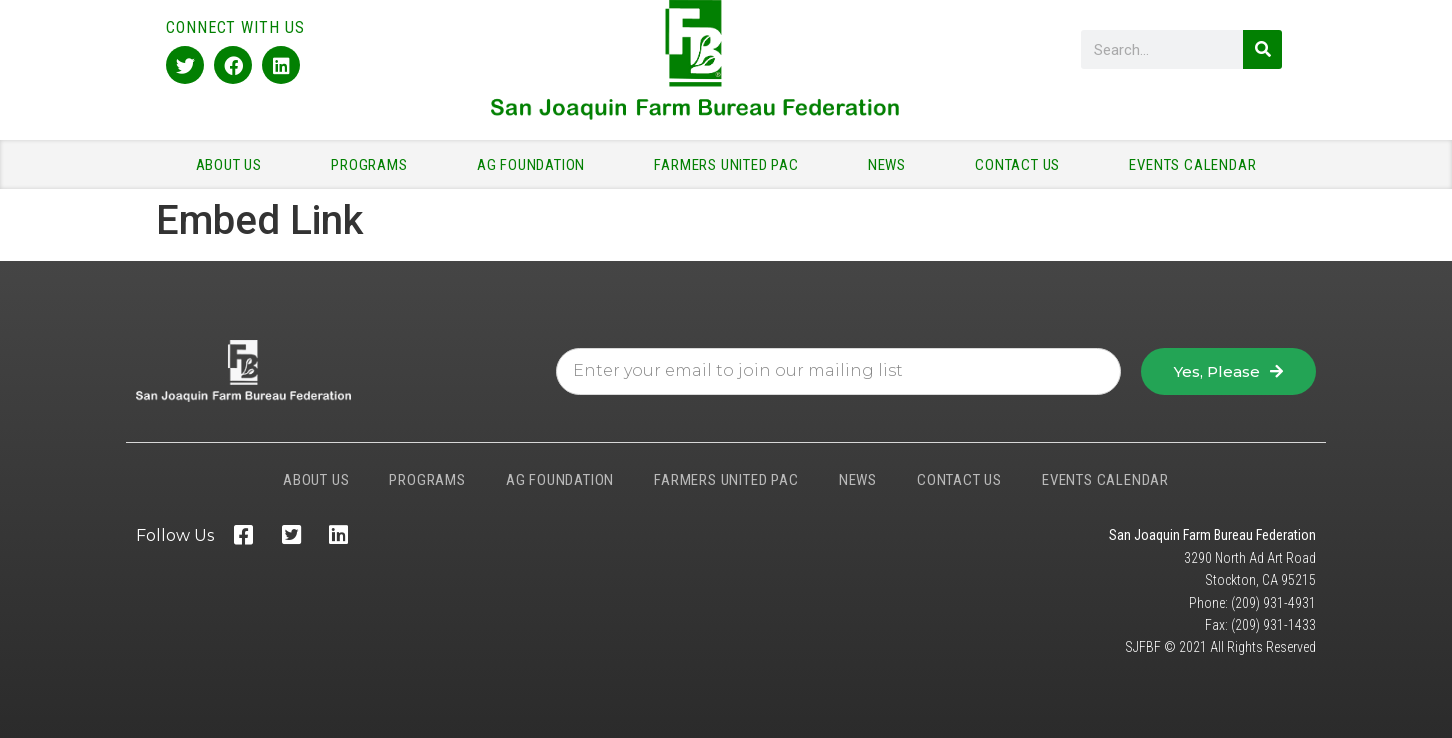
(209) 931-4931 (1273, 603)
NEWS (892, 165)
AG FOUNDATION (536, 165)
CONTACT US (1022, 165)
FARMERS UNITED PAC (731, 165)
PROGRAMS (374, 165)
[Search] (1262, 49)
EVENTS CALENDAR (1192, 165)
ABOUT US (234, 165)
